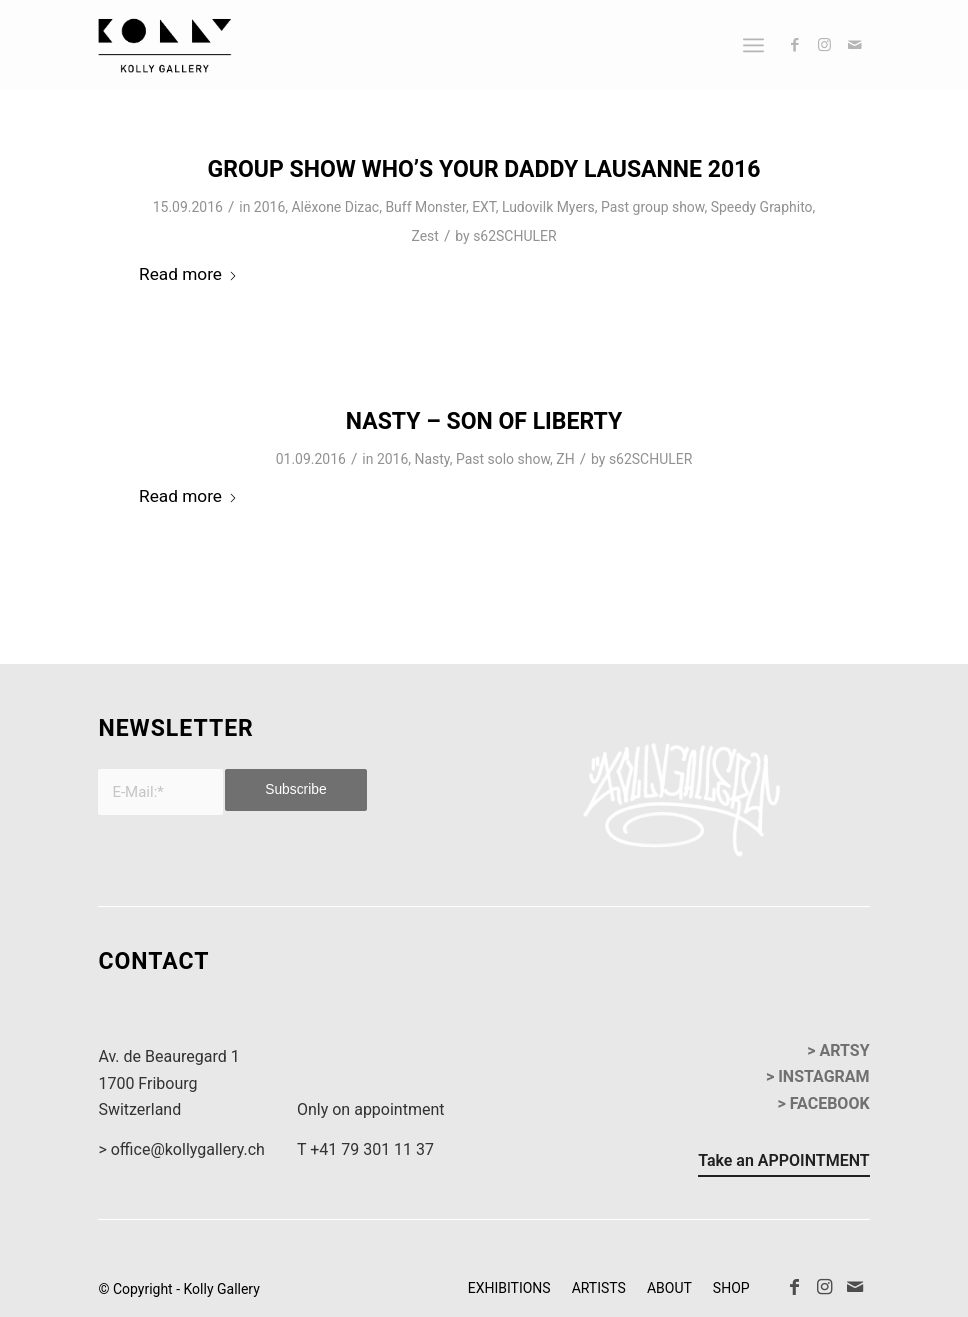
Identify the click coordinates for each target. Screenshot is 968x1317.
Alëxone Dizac (335, 207)
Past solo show (503, 459)
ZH (565, 459)
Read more (188, 274)
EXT (484, 207)
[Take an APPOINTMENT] (783, 1164)
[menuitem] (753, 45)
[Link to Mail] (855, 45)
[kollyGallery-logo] (164, 45)
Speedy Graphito (762, 207)
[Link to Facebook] (795, 45)
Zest (424, 236)
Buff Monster (425, 207)
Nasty (432, 459)
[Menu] (753, 45)
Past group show (653, 207)
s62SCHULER (514, 236)
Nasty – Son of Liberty (484, 421)
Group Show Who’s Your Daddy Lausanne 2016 (484, 169)
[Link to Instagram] (825, 45)
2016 (269, 207)
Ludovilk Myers (548, 207)
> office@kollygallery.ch (181, 1149)
